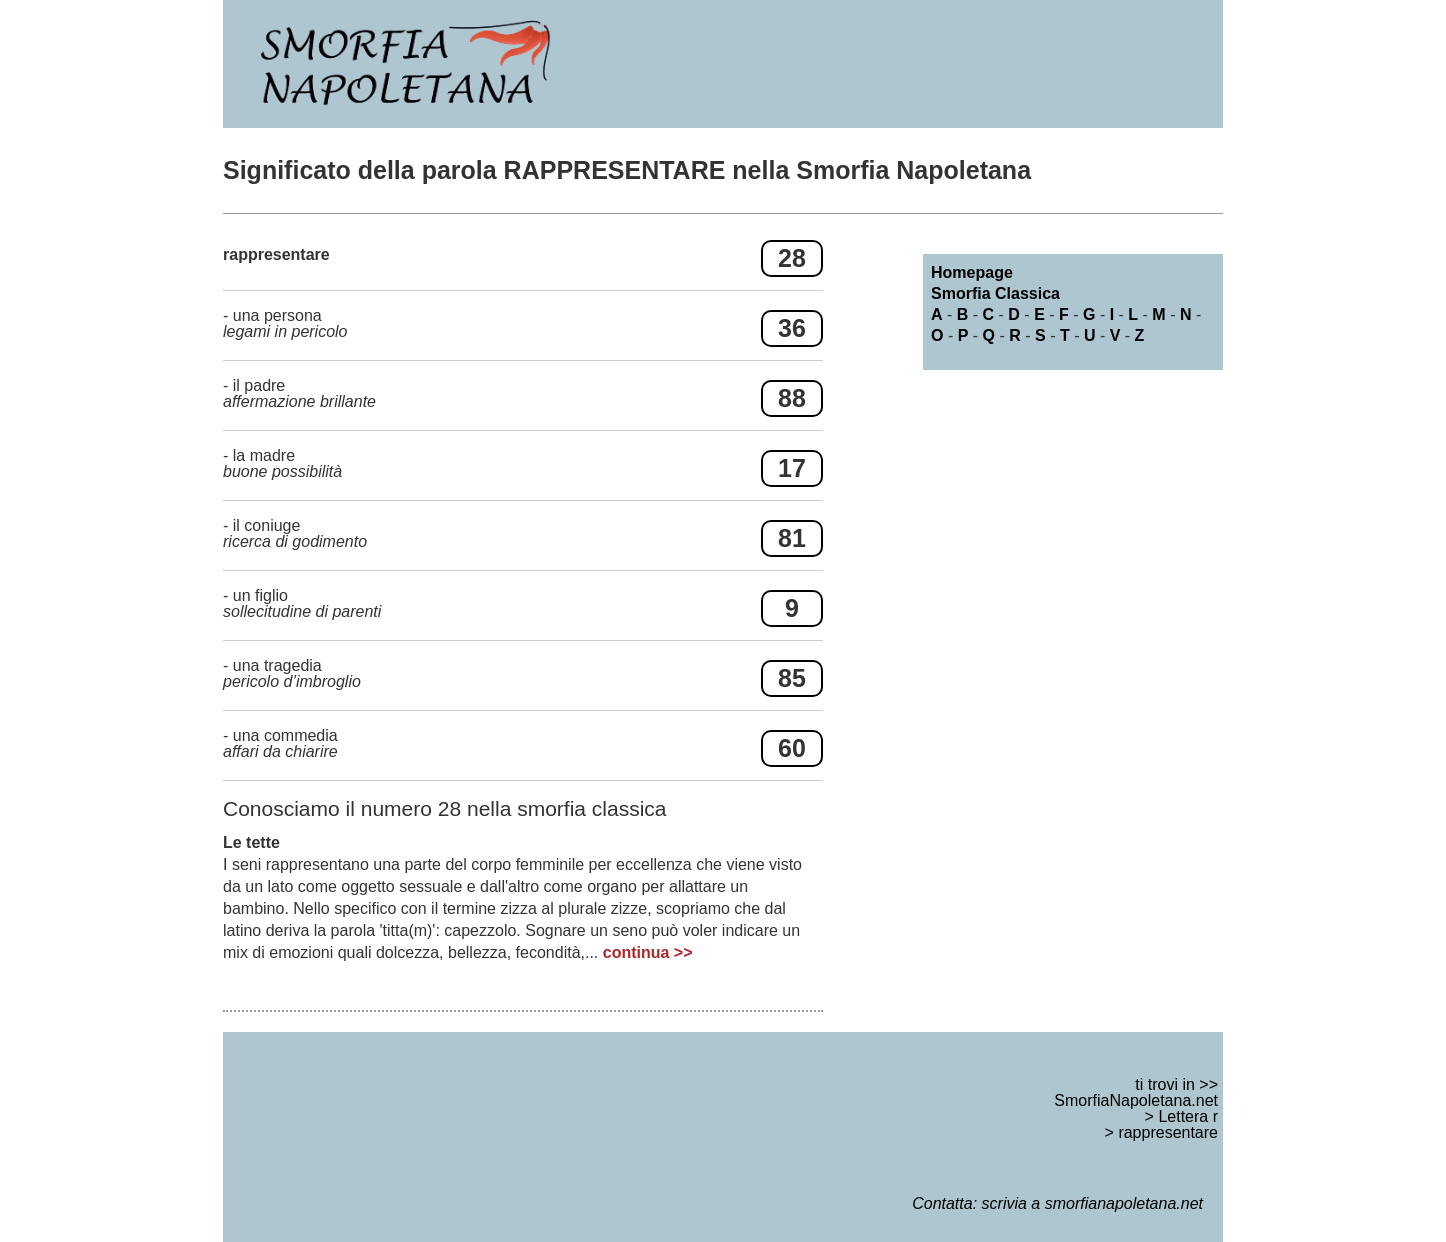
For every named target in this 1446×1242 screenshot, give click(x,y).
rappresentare (1168, 1132)
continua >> (648, 952)
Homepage (972, 272)
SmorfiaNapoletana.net (1136, 1100)
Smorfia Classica (995, 293)
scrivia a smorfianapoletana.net (1092, 1203)
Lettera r (1188, 1116)
